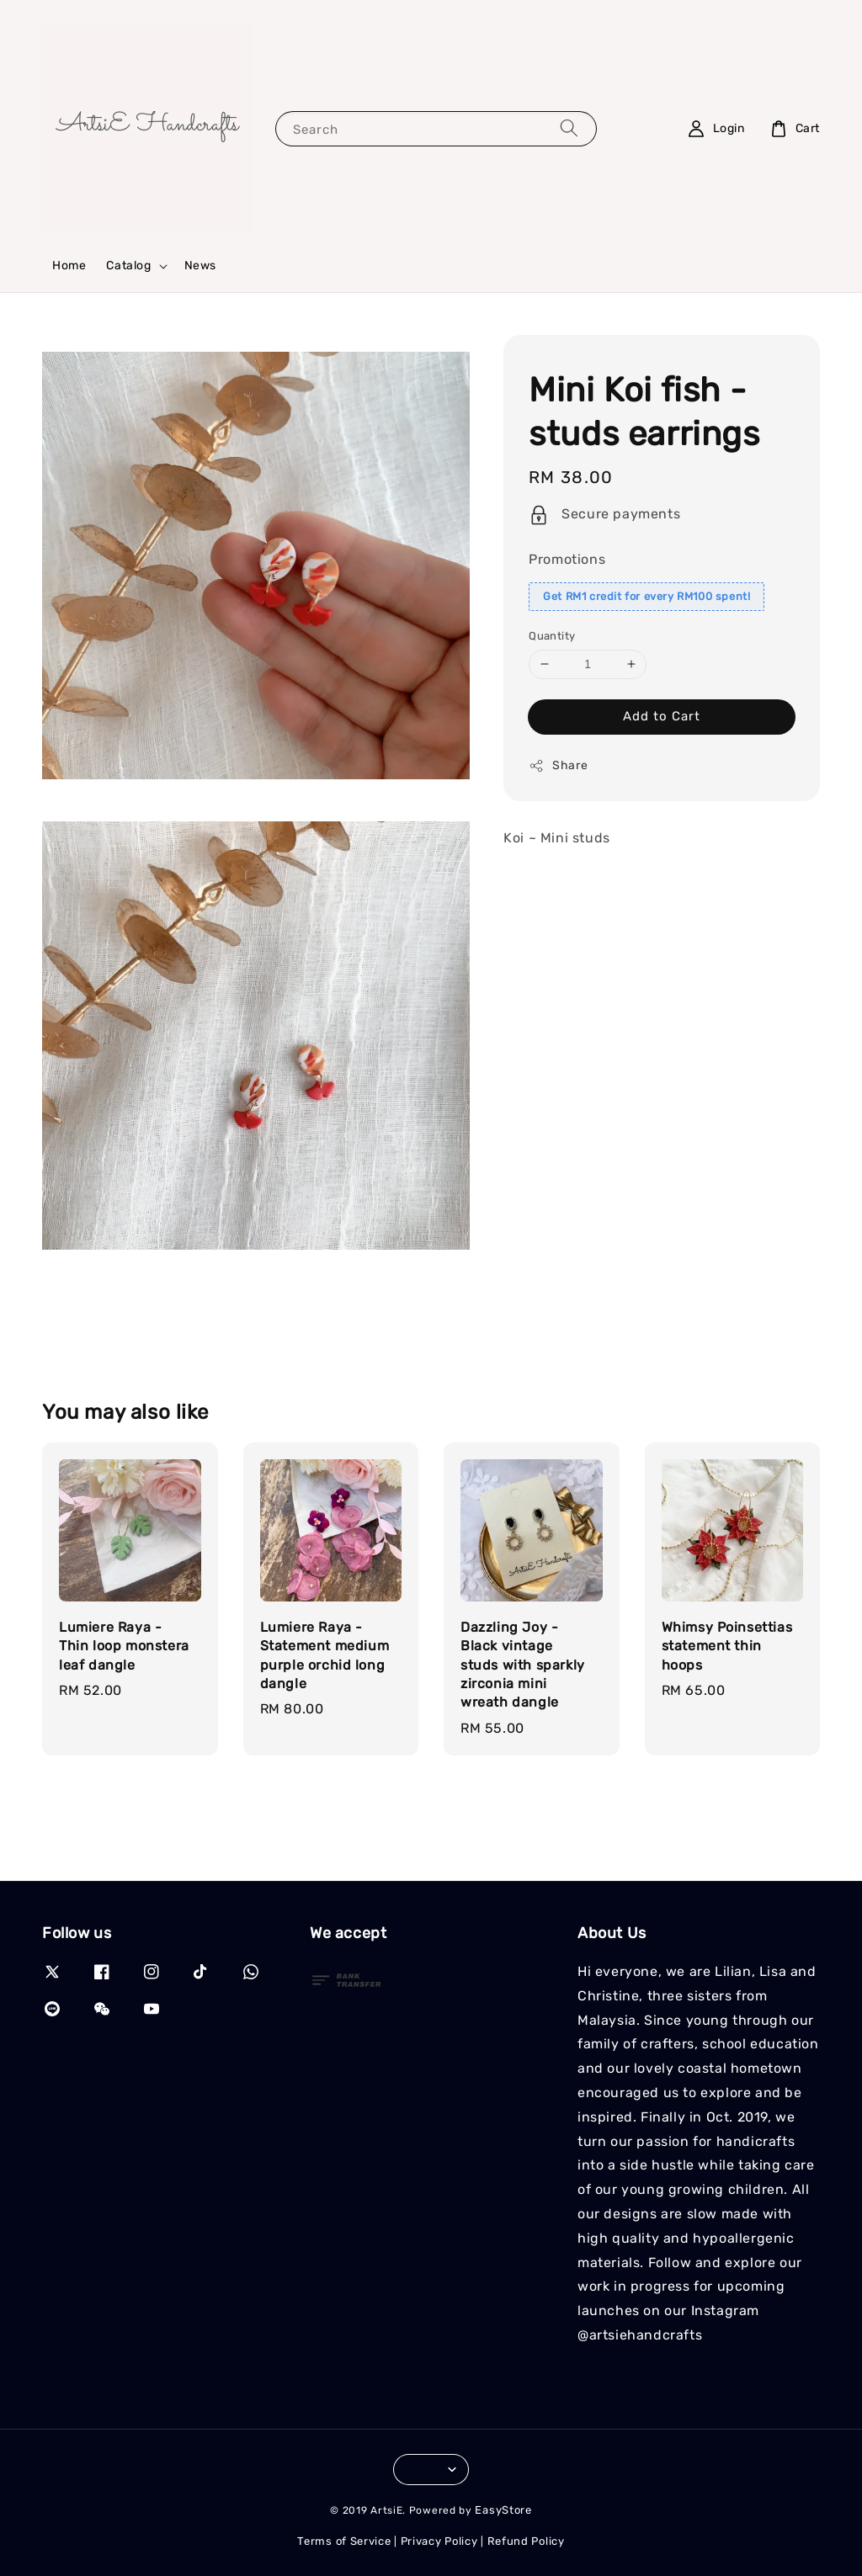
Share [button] (558, 765)
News (200, 265)
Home (69, 265)
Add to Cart (661, 716)
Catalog (128, 265)
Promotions (567, 559)
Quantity (552, 635)
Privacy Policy (439, 2541)
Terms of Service (344, 2541)
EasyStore (503, 2510)
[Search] (569, 128)
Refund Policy (526, 2541)
